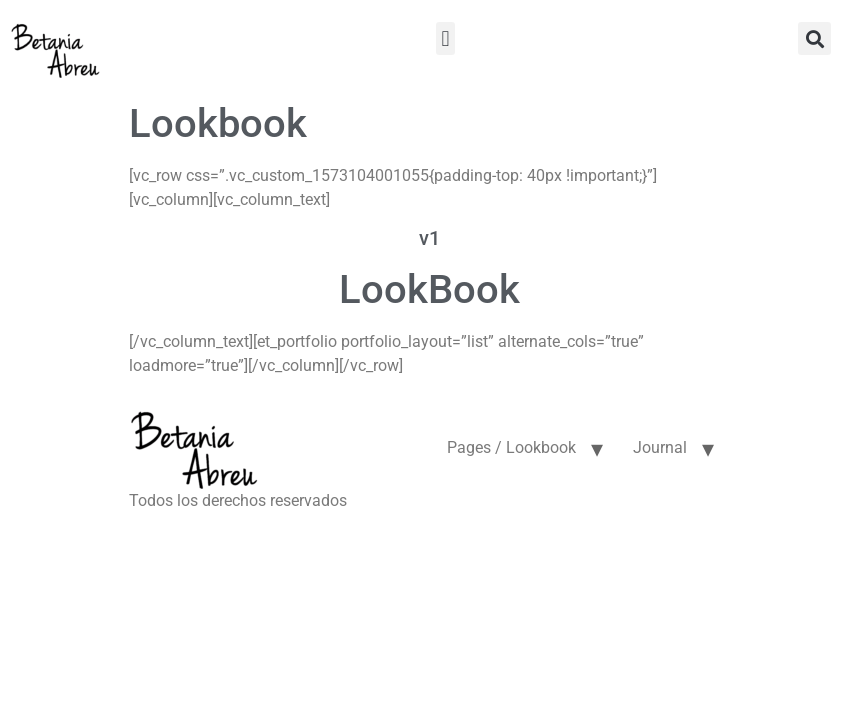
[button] (445, 38)
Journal (660, 447)
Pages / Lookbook (511, 447)
